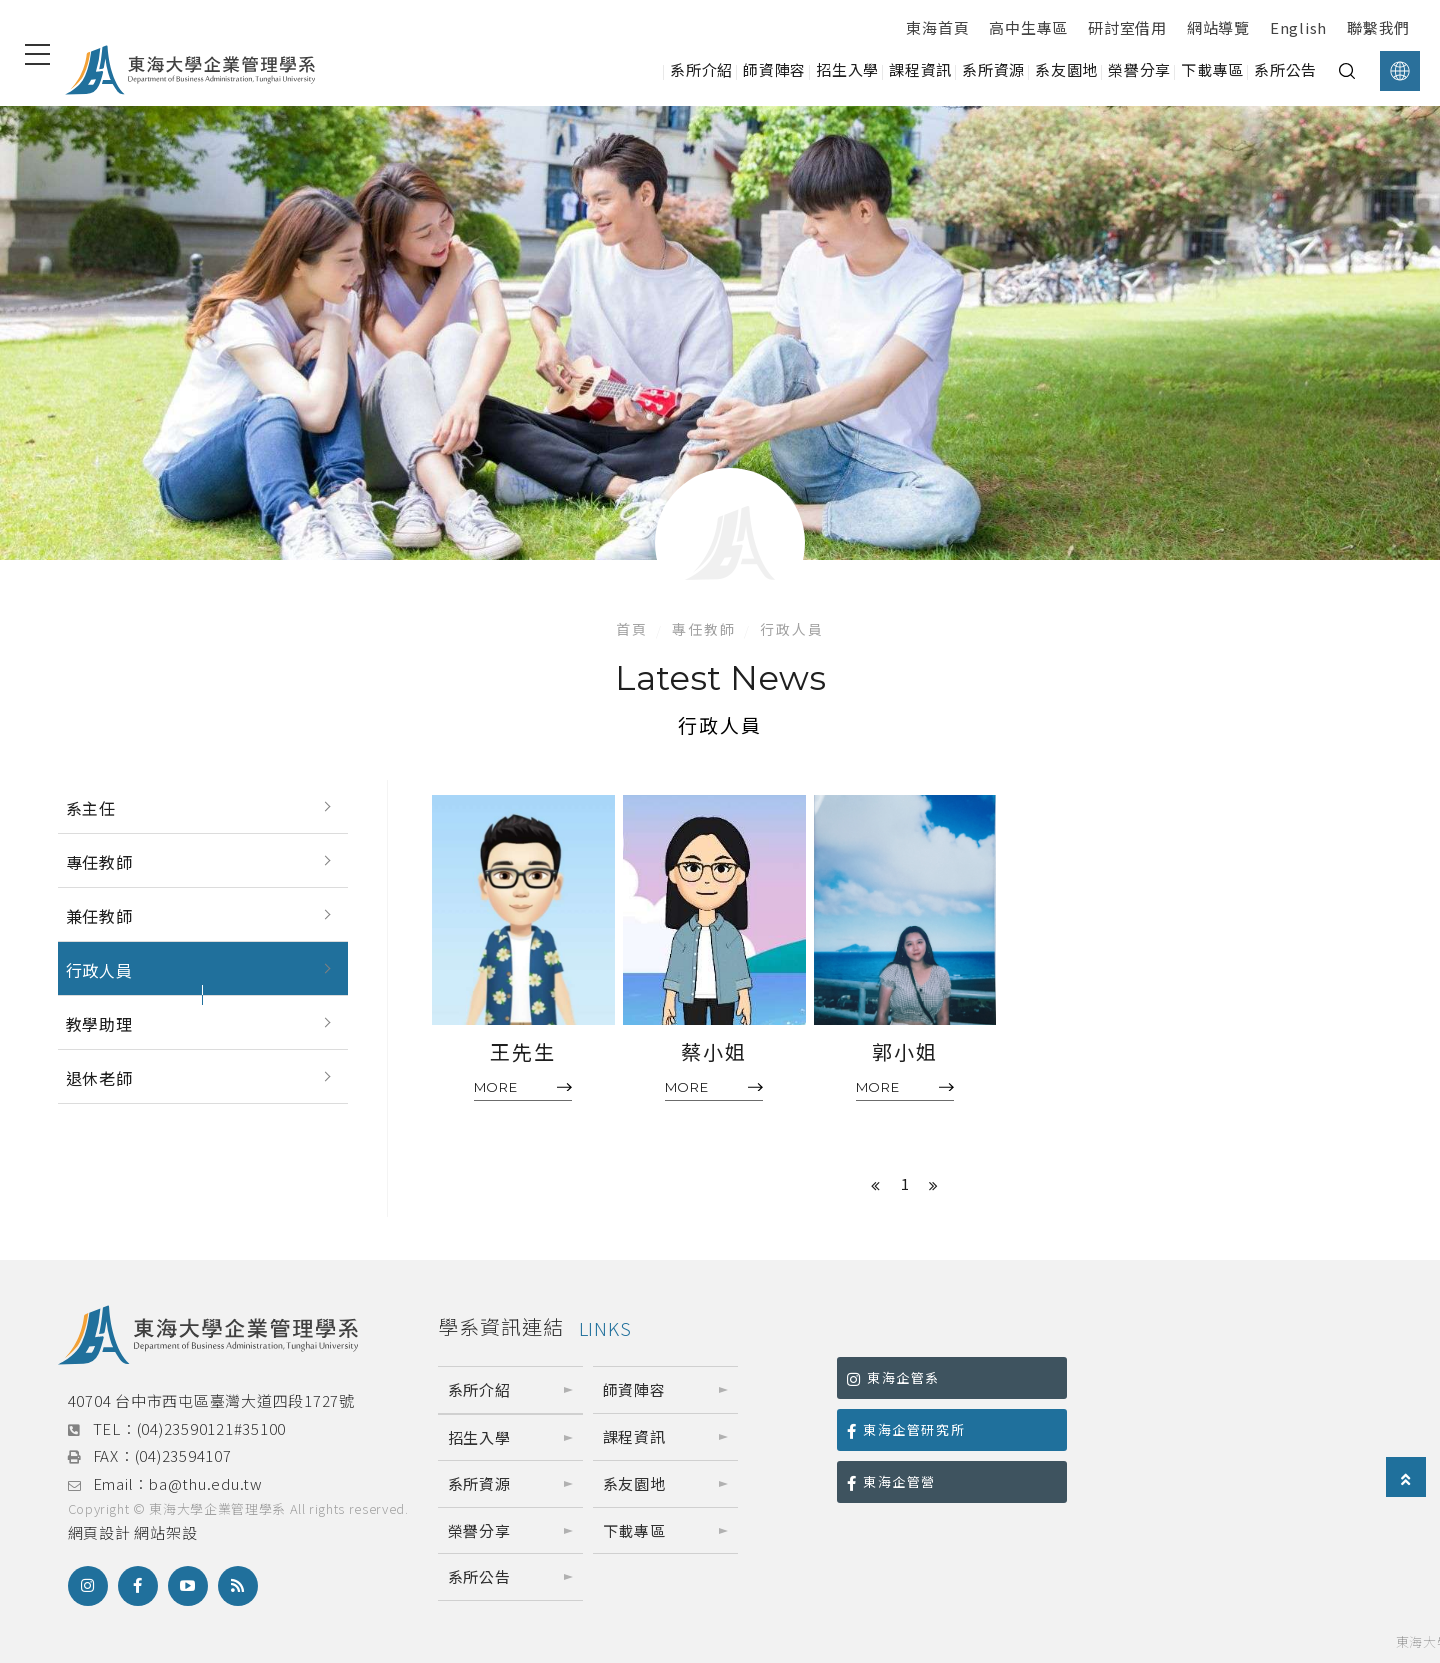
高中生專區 (1028, 27)
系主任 (91, 808)
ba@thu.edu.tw (206, 1483)
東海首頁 (937, 27)
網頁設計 (99, 1532)
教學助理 (99, 1024)
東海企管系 (893, 1377)
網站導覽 (1218, 27)
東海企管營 (891, 1481)
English (1298, 27)
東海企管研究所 (906, 1429)
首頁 (632, 629)
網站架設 (165, 1532)
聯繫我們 (1378, 27)
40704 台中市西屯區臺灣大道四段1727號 (211, 1400)
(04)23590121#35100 (212, 1428)
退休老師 (99, 1078)
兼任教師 (99, 916)
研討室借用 (1127, 27)
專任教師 (704, 629)
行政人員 (792, 629)
